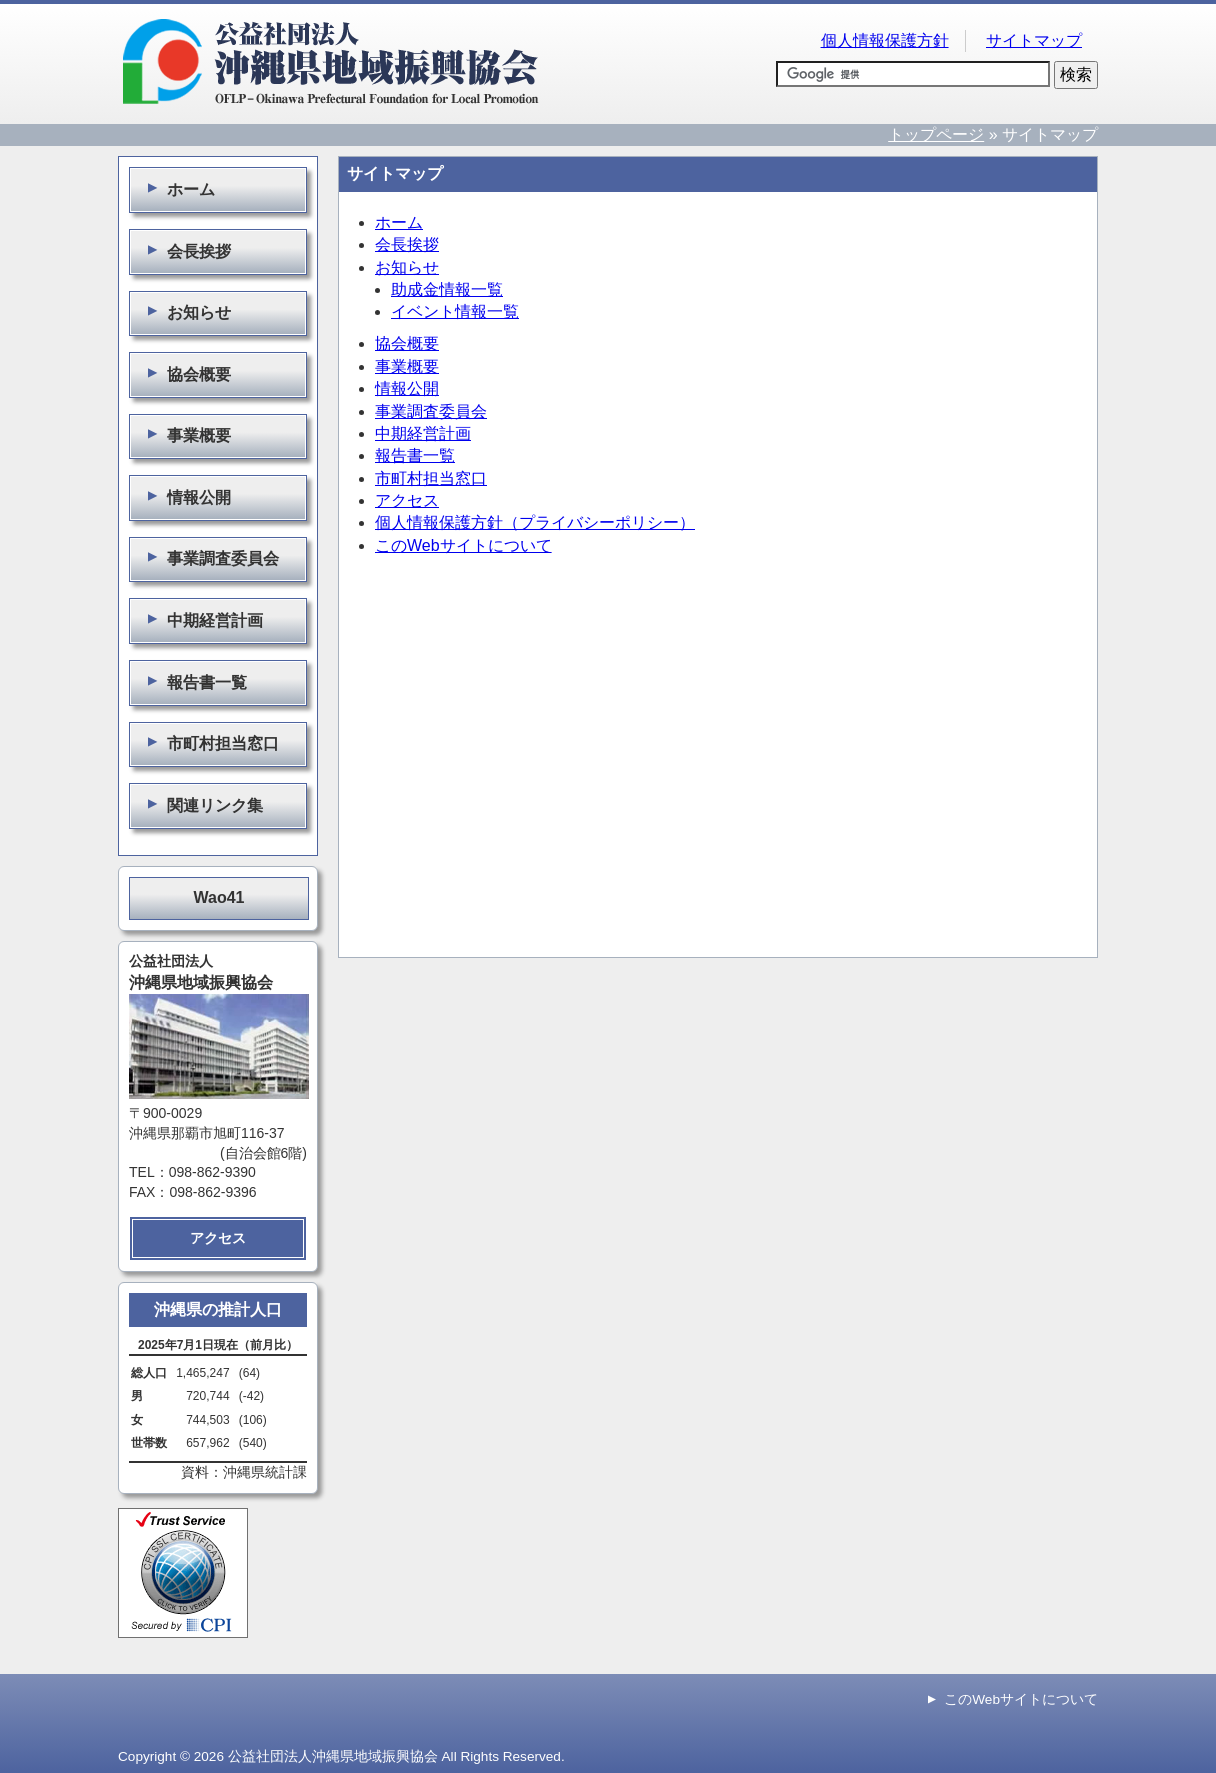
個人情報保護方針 (885, 40)
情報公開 (407, 388)
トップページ (936, 134)
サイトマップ (1034, 40)
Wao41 (219, 897)
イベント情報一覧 (455, 311)
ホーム (399, 222)
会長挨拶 (407, 244)
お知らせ (407, 267)
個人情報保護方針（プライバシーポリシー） (535, 522)
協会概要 (407, 343)
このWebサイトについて (463, 545)
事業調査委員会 (431, 411)
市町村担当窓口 (431, 478)
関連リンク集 (202, 805)
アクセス (407, 500)
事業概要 (407, 366)
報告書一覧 (415, 455)
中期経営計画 (423, 433)
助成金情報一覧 (447, 289)
